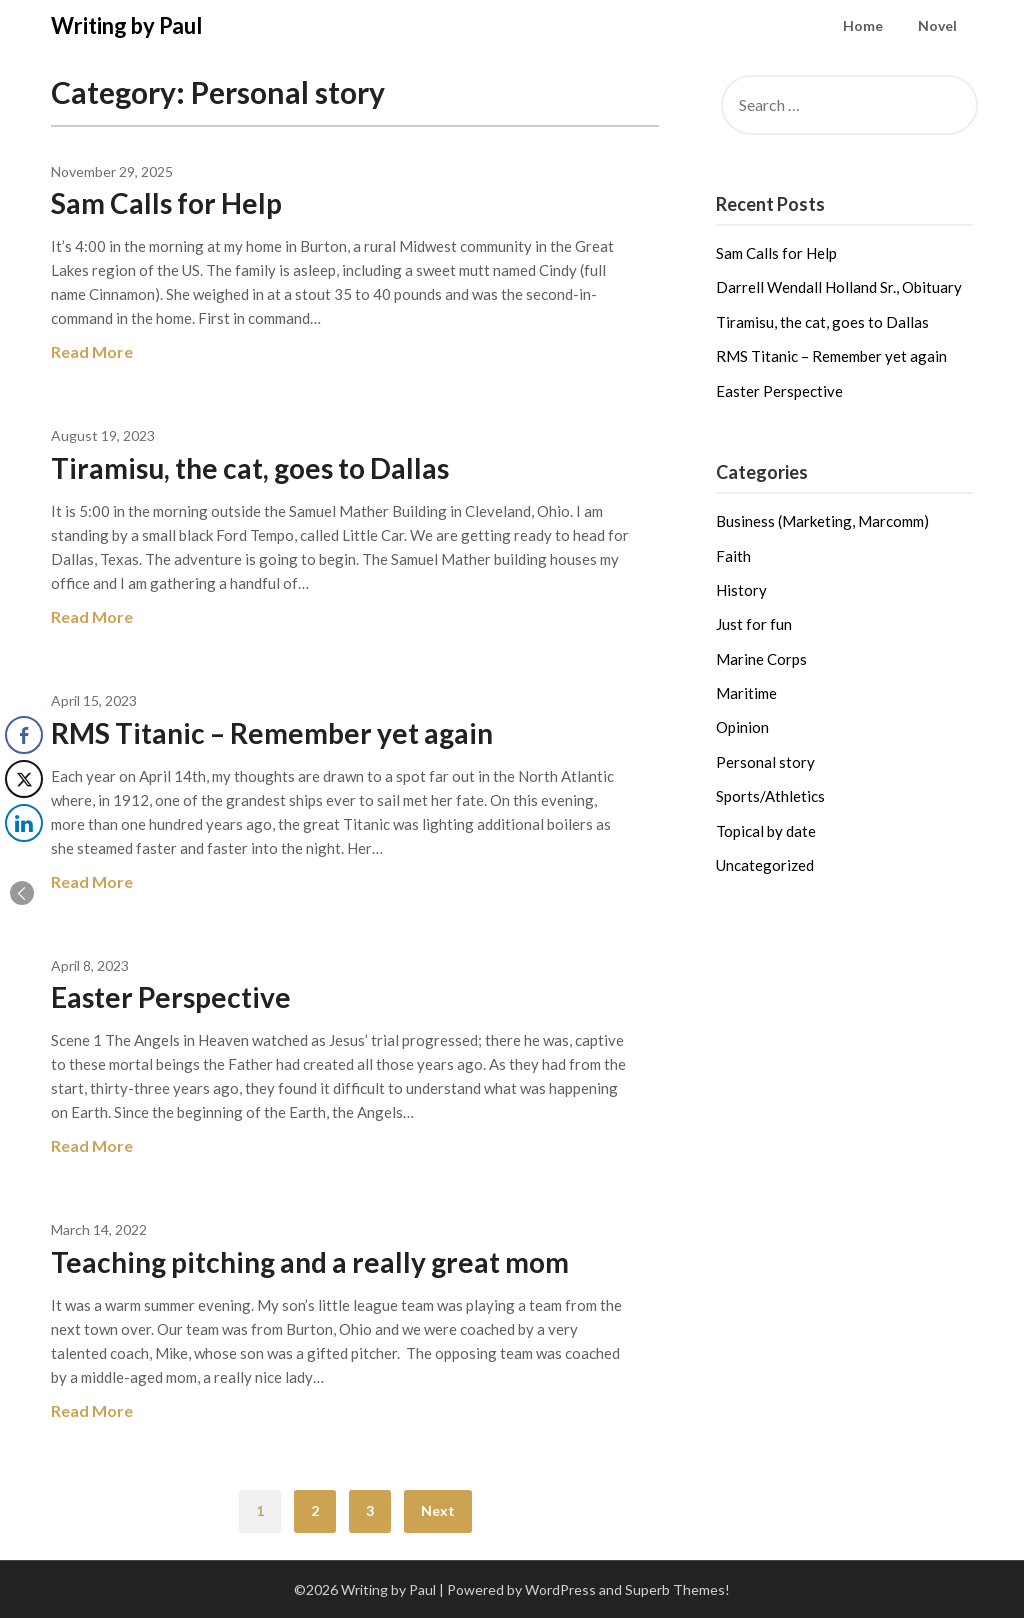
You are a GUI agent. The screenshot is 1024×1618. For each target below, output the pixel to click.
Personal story (765, 762)
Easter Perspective (171, 997)
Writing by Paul (126, 25)
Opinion (742, 727)
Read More (92, 351)
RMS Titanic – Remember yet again (272, 733)
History (741, 590)
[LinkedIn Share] (24, 823)
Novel (937, 25)
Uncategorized (765, 865)
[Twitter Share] (24, 779)
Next (438, 1510)
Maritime (746, 693)
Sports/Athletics (770, 796)
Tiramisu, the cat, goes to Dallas (250, 468)
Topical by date (766, 831)
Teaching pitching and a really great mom (310, 1262)
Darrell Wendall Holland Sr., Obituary (839, 287)
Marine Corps (761, 659)
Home (863, 25)
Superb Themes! (677, 1589)
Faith (733, 556)
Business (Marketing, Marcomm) (822, 521)
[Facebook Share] (24, 735)
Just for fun (754, 624)
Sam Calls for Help (166, 203)
